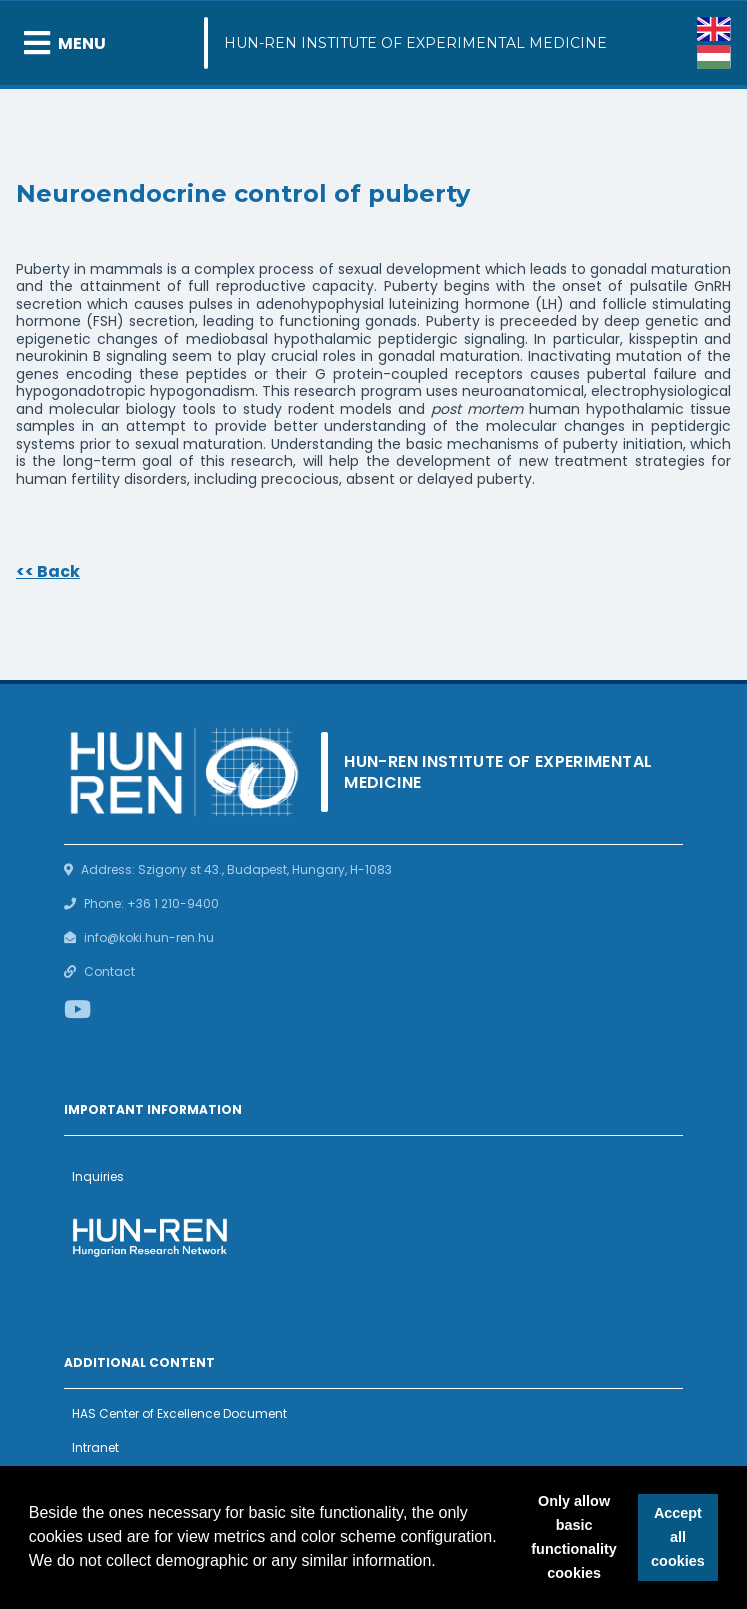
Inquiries (98, 1176)
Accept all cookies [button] (678, 1537)
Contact (109, 971)
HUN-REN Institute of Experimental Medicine (415, 43)
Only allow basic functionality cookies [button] (574, 1537)
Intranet (95, 1447)
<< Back (48, 571)
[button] (443, 1563)
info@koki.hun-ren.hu (149, 937)
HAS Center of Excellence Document (179, 1413)
